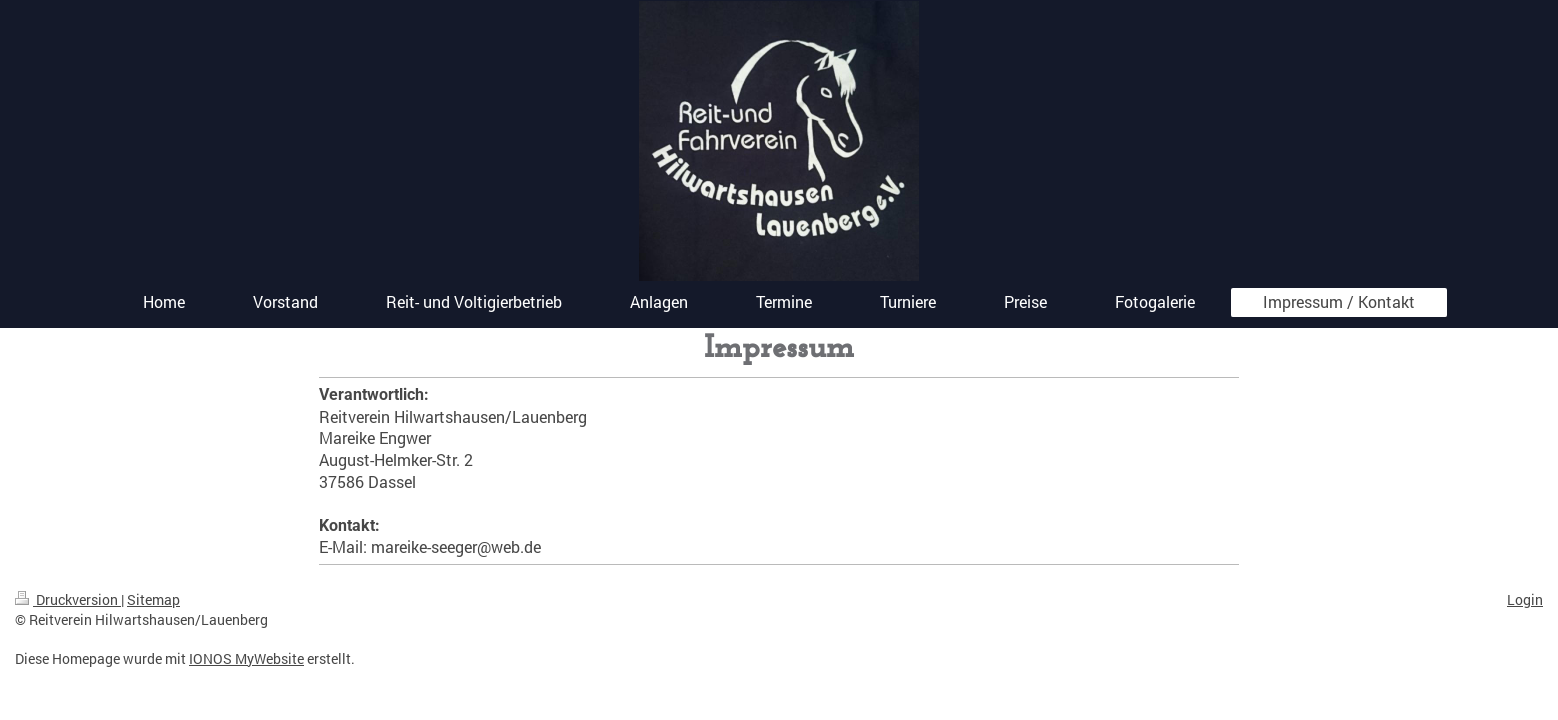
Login (1525, 599)
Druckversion (68, 599)
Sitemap (153, 599)
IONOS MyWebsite (246, 658)
